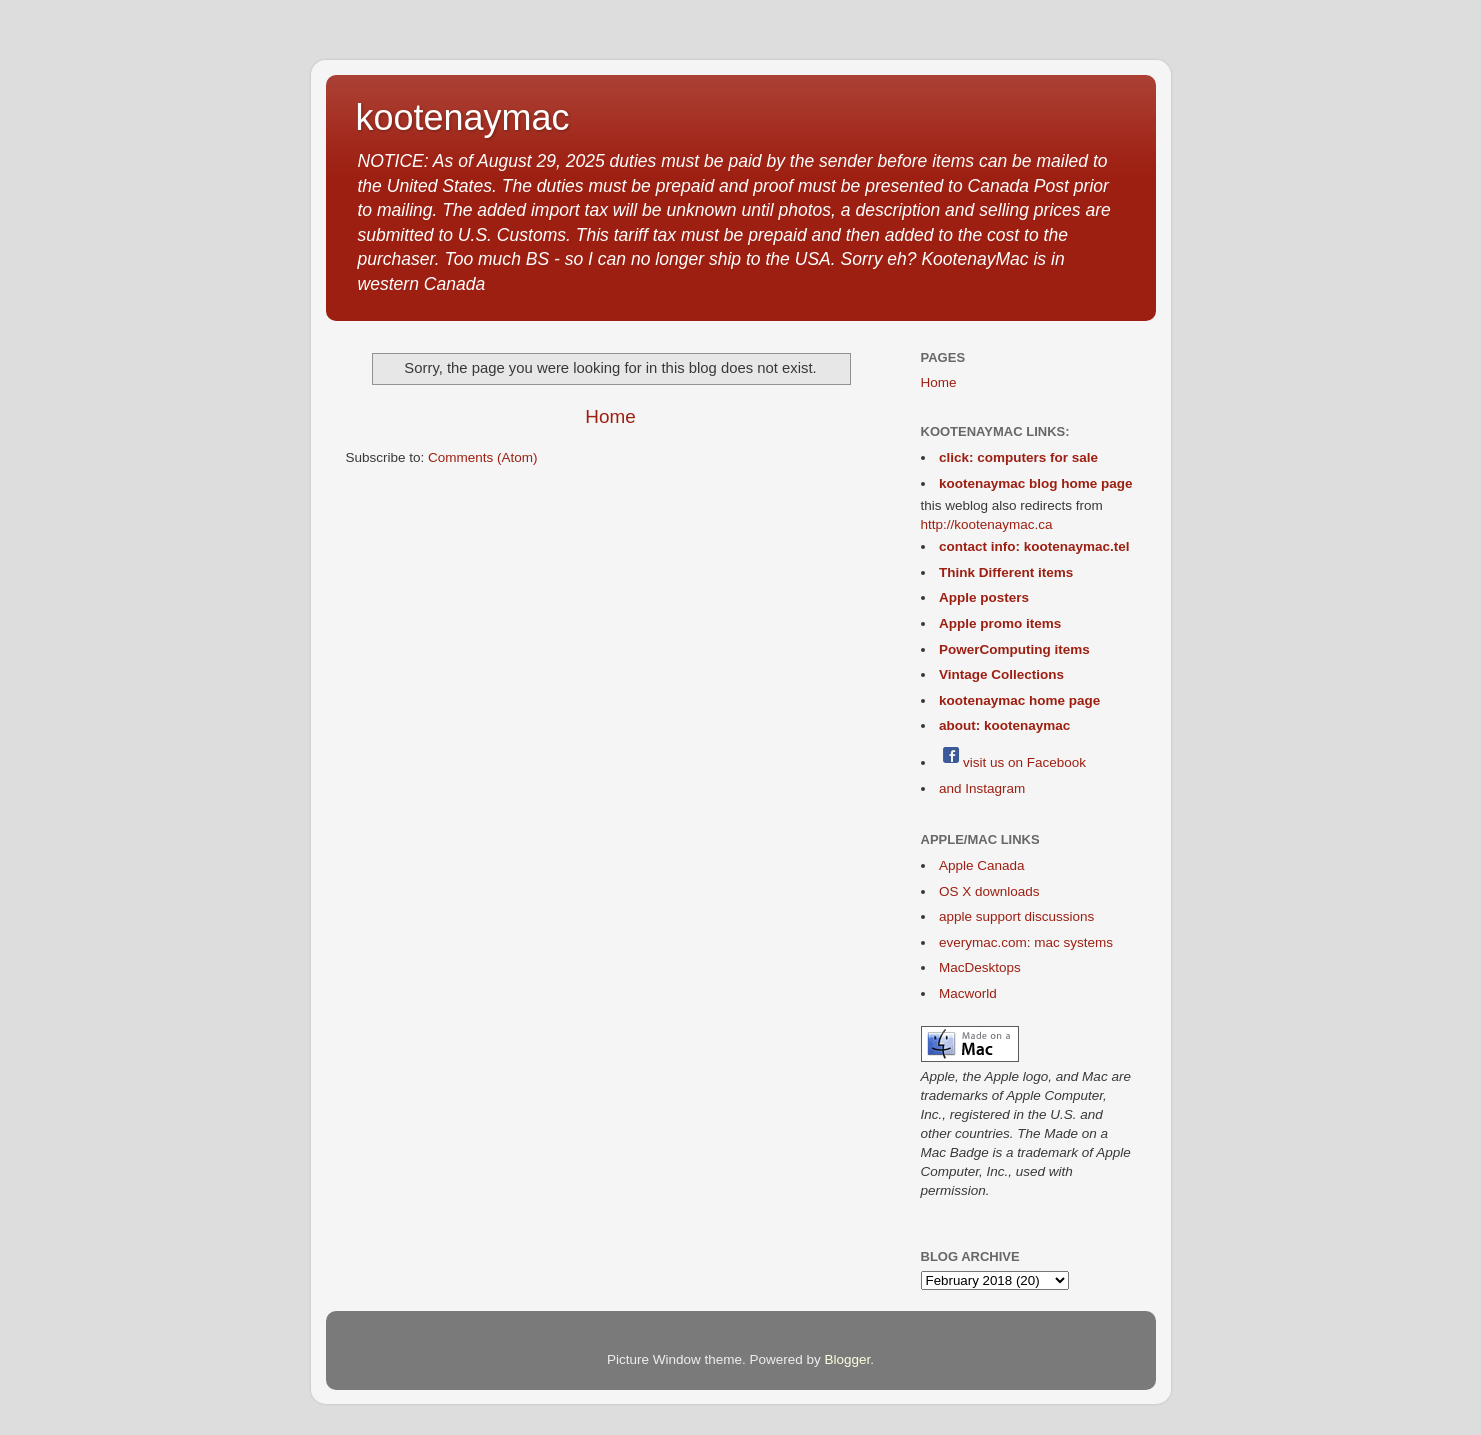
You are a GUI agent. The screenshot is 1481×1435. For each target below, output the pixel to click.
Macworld (968, 993)
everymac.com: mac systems (1026, 942)
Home (610, 416)
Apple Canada (982, 865)
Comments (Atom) (483, 457)
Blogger (848, 1359)
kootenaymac (463, 117)
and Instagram (982, 788)
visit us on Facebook (1012, 762)
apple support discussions (1016, 916)
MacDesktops (980, 967)
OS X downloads (989, 891)
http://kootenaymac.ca (987, 524)
